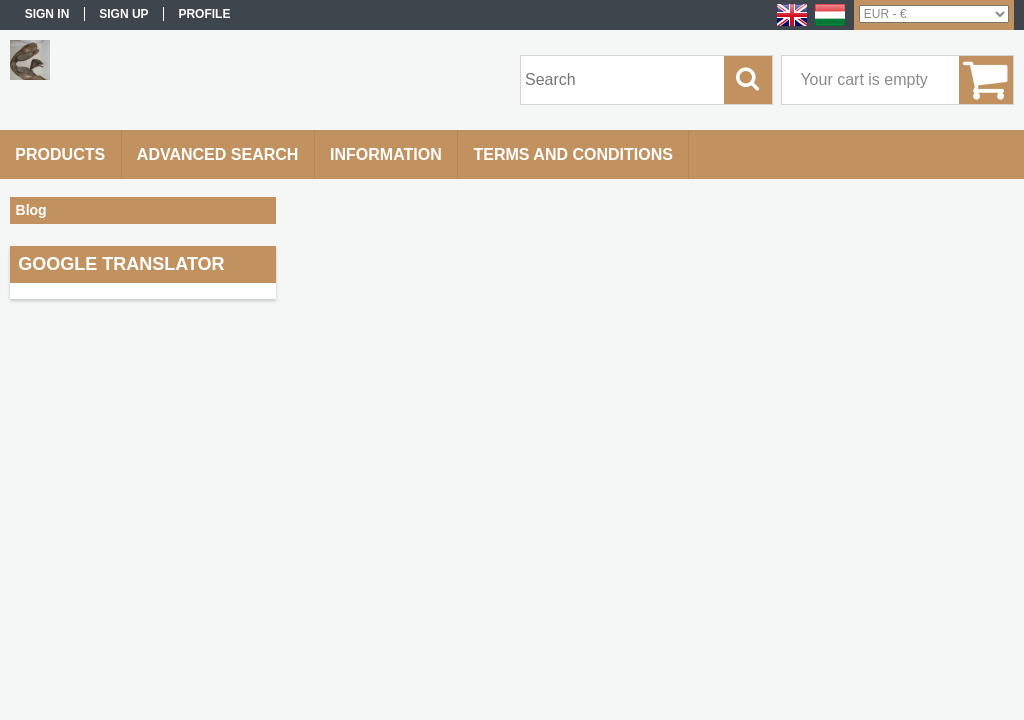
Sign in (47, 14)
